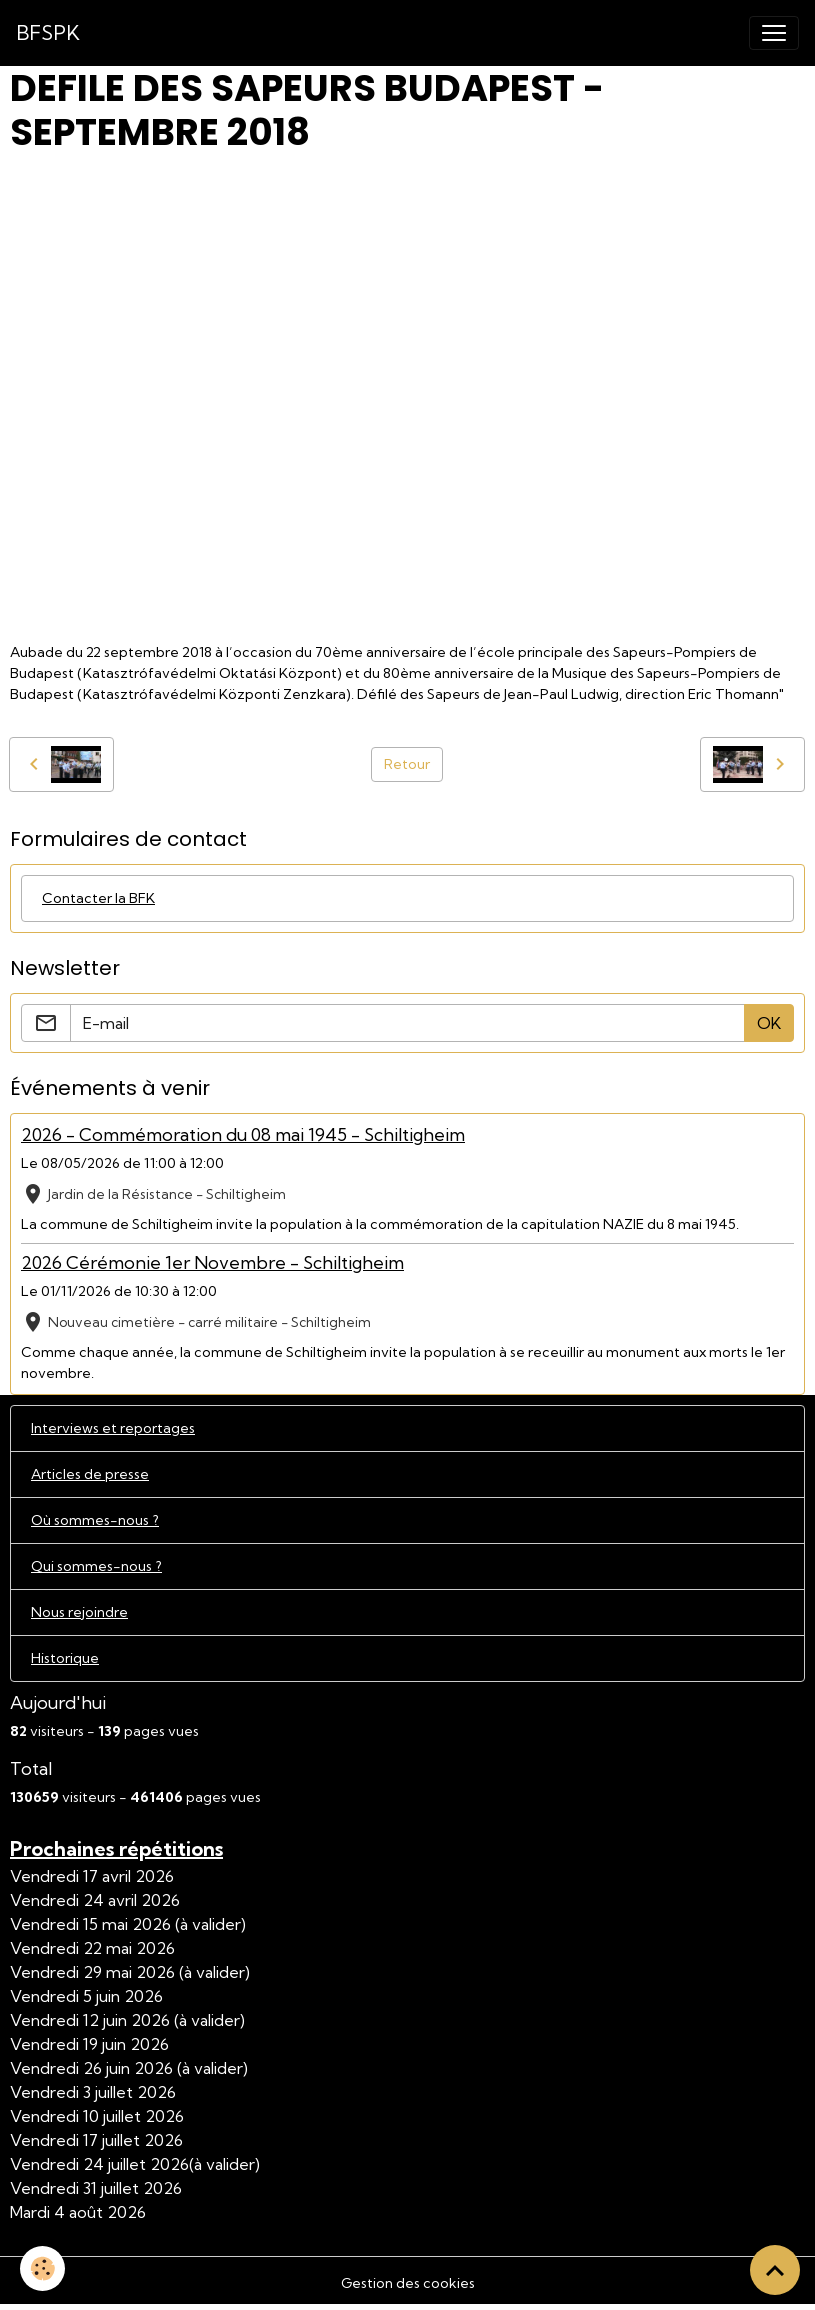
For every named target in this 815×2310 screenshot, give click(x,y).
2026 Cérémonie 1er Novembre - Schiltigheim (212, 1262)
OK (769, 1023)
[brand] (48, 33)
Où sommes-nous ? (95, 1520)
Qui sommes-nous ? (96, 1566)
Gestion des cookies (408, 2283)
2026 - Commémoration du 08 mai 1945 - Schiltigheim (243, 1134)
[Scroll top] (775, 2270)
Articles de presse (90, 1474)
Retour (407, 764)
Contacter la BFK (98, 898)
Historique (65, 1658)
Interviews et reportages (113, 1428)
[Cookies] (42, 2268)
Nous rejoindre (79, 1612)
